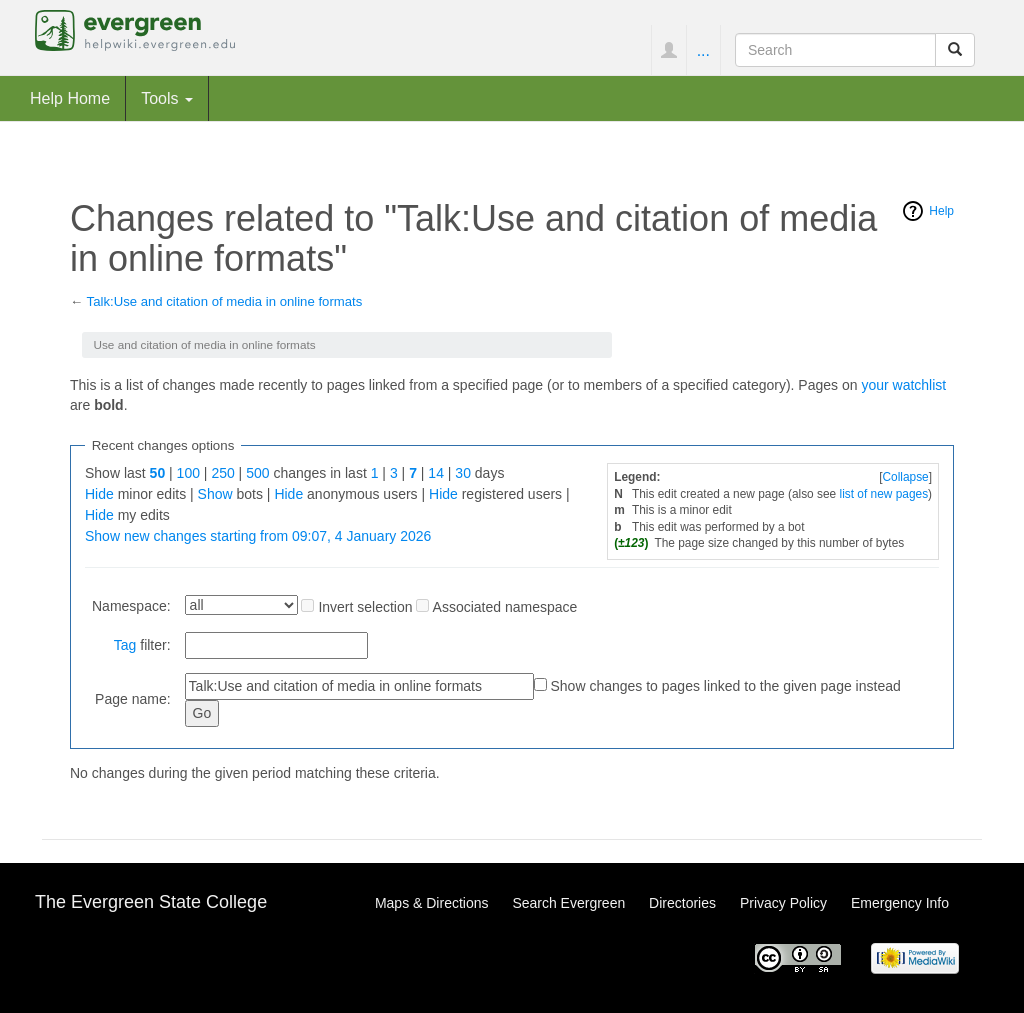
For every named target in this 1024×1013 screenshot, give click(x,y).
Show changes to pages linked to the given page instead (725, 686)
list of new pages (884, 494)
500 (257, 473)
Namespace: (131, 606)
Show (215, 494)
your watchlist (903, 385)
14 (436, 473)
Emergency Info (900, 903)
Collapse (905, 477)
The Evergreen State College (151, 902)
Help (941, 211)
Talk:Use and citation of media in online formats (225, 301)
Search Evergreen (568, 903)
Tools (167, 98)
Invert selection (365, 607)
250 (222, 473)
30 (463, 473)
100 (188, 473)
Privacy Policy (783, 903)
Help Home (70, 98)
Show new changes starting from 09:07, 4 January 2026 (258, 536)
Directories (682, 903)
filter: (142, 645)
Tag (125, 645)
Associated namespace (505, 607)
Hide (99, 494)
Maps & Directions (432, 903)
